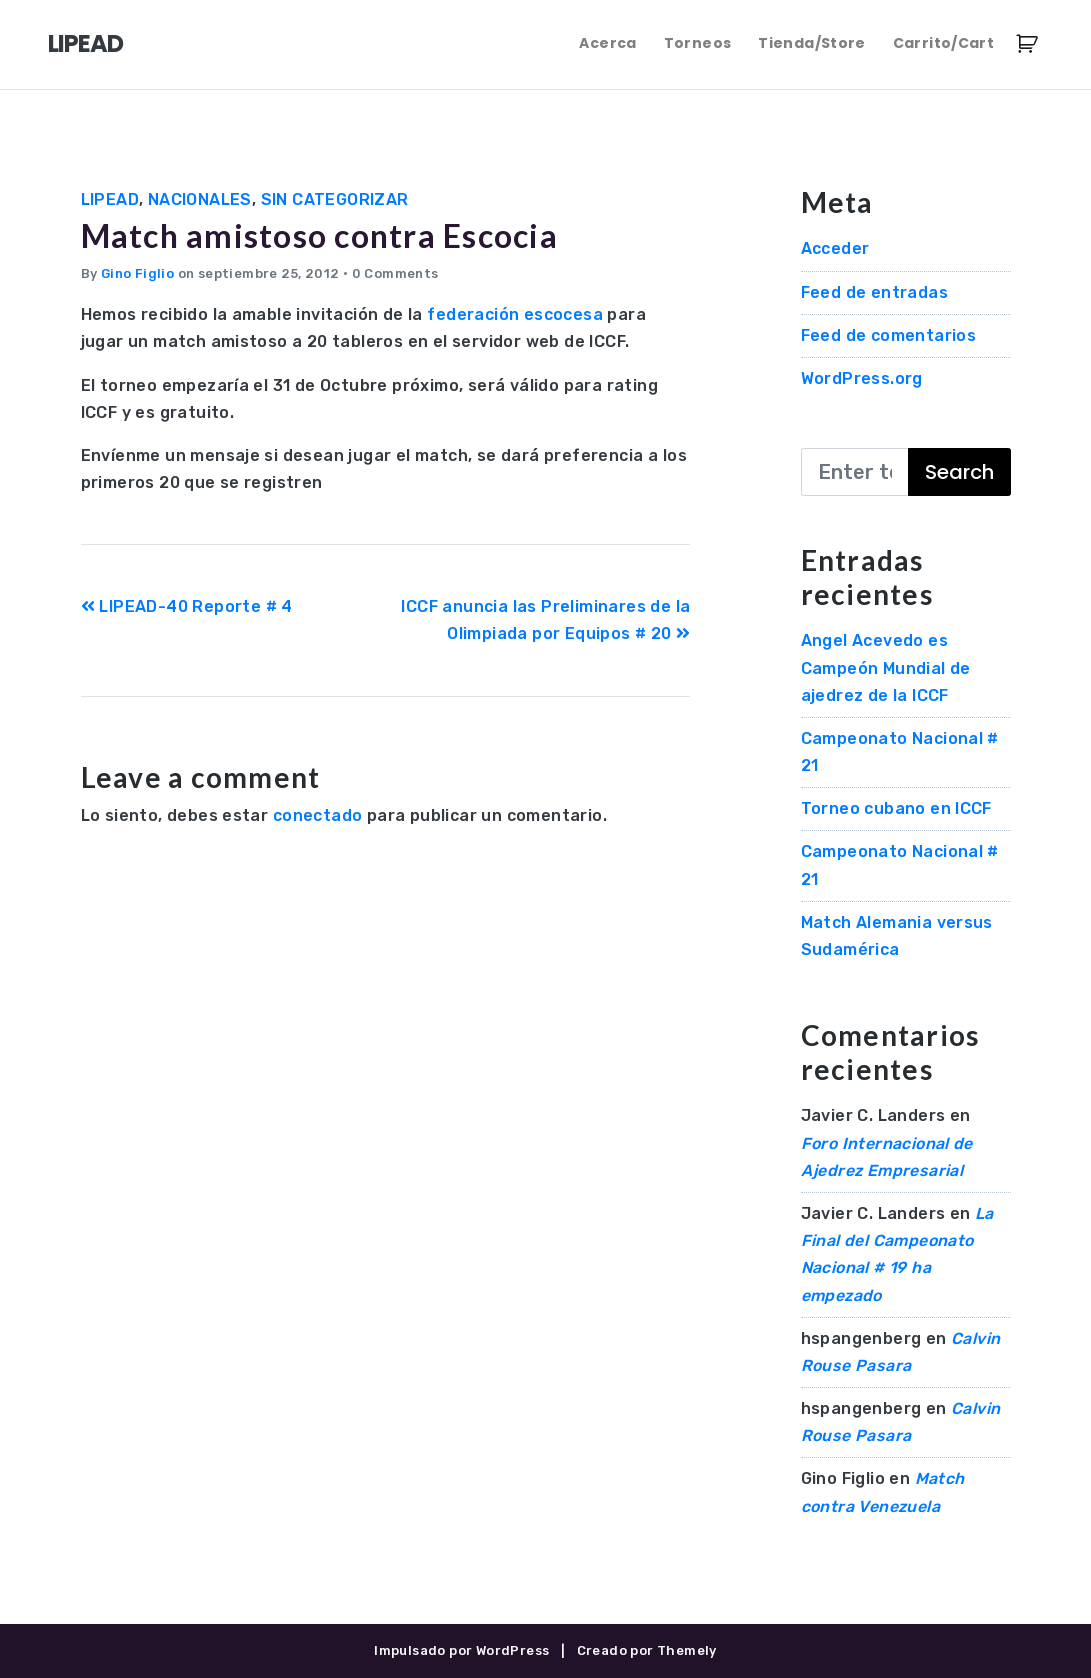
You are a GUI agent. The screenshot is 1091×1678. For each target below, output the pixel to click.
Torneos (697, 43)
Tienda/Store (811, 43)
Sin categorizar (335, 199)
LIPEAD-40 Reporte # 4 (187, 606)
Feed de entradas (874, 292)
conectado (318, 815)
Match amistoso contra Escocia (319, 235)
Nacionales (200, 199)
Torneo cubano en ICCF (896, 808)
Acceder (835, 248)
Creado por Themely (647, 1650)
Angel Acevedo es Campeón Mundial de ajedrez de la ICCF (886, 667)
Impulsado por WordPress (461, 1650)
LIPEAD (85, 43)
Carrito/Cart (943, 43)
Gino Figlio (137, 273)
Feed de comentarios (889, 335)
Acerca (607, 43)
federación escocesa (515, 314)
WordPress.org (862, 378)
